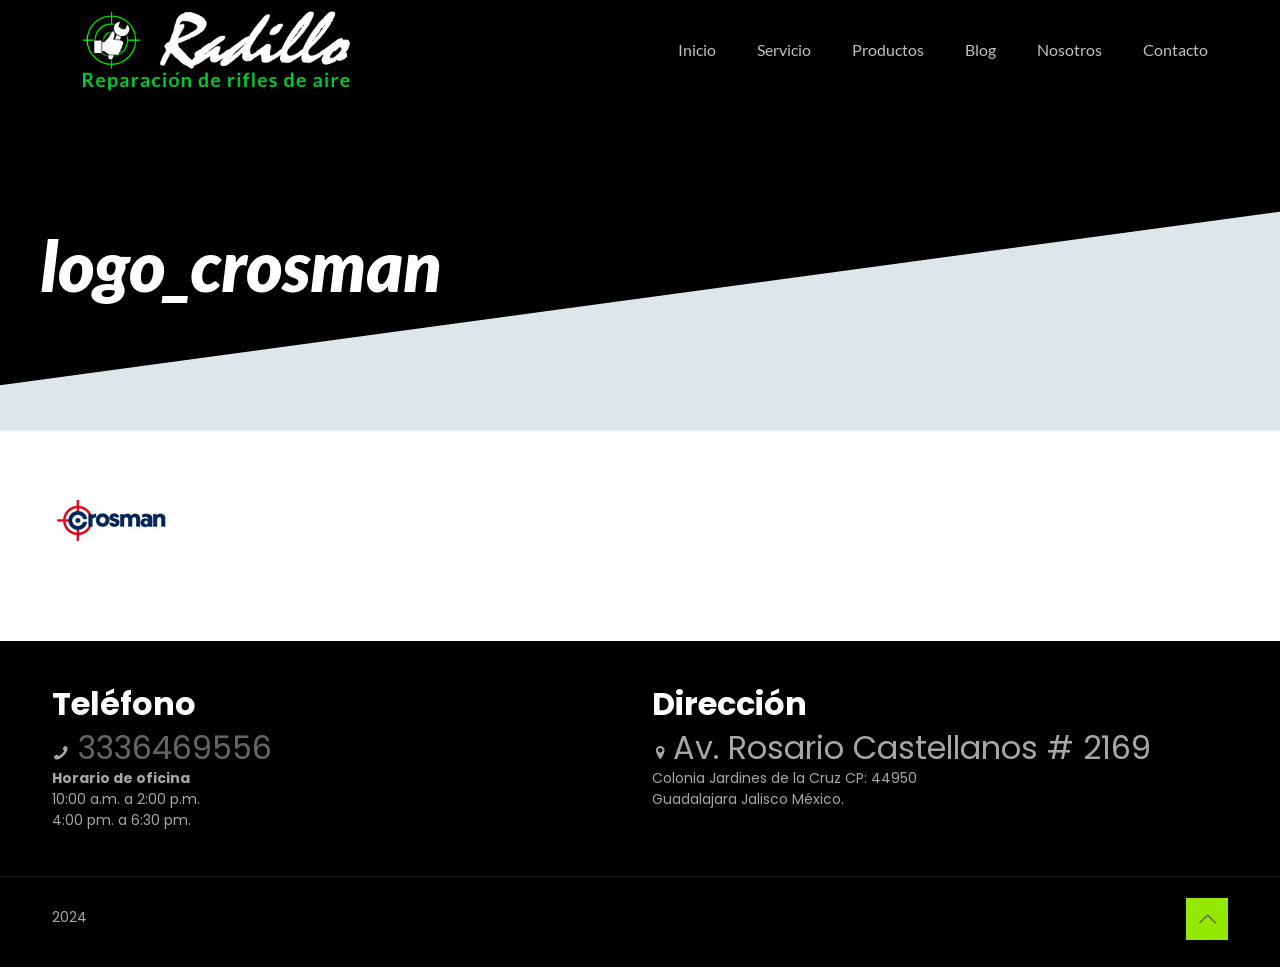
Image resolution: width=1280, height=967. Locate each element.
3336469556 (170, 747)
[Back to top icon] (1207, 919)
